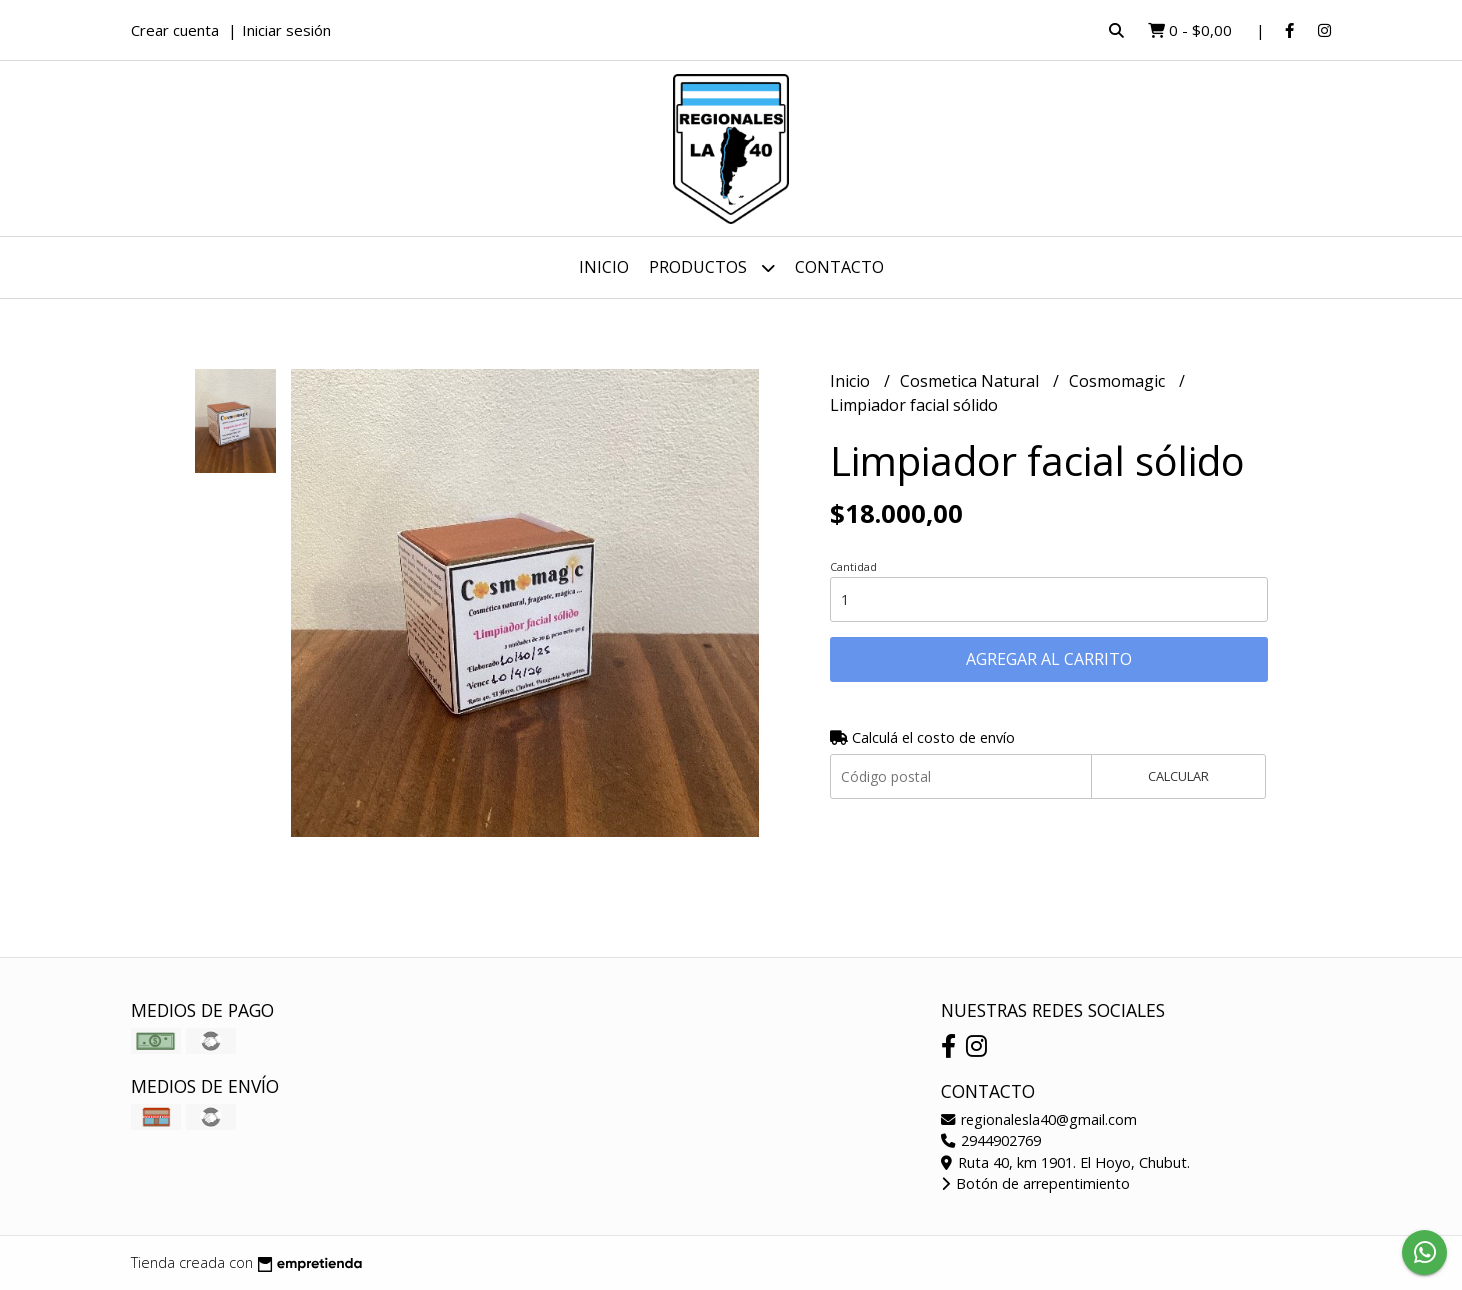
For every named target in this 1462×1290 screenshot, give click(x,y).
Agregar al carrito (1049, 659)
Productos (712, 267)
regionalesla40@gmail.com (1039, 1119)
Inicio (604, 267)
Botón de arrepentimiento (1035, 1183)
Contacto (839, 267)
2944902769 (991, 1140)
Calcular (1178, 776)
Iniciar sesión (286, 30)
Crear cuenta (175, 30)
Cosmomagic (1119, 381)
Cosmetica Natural (971, 381)
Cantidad (853, 566)
